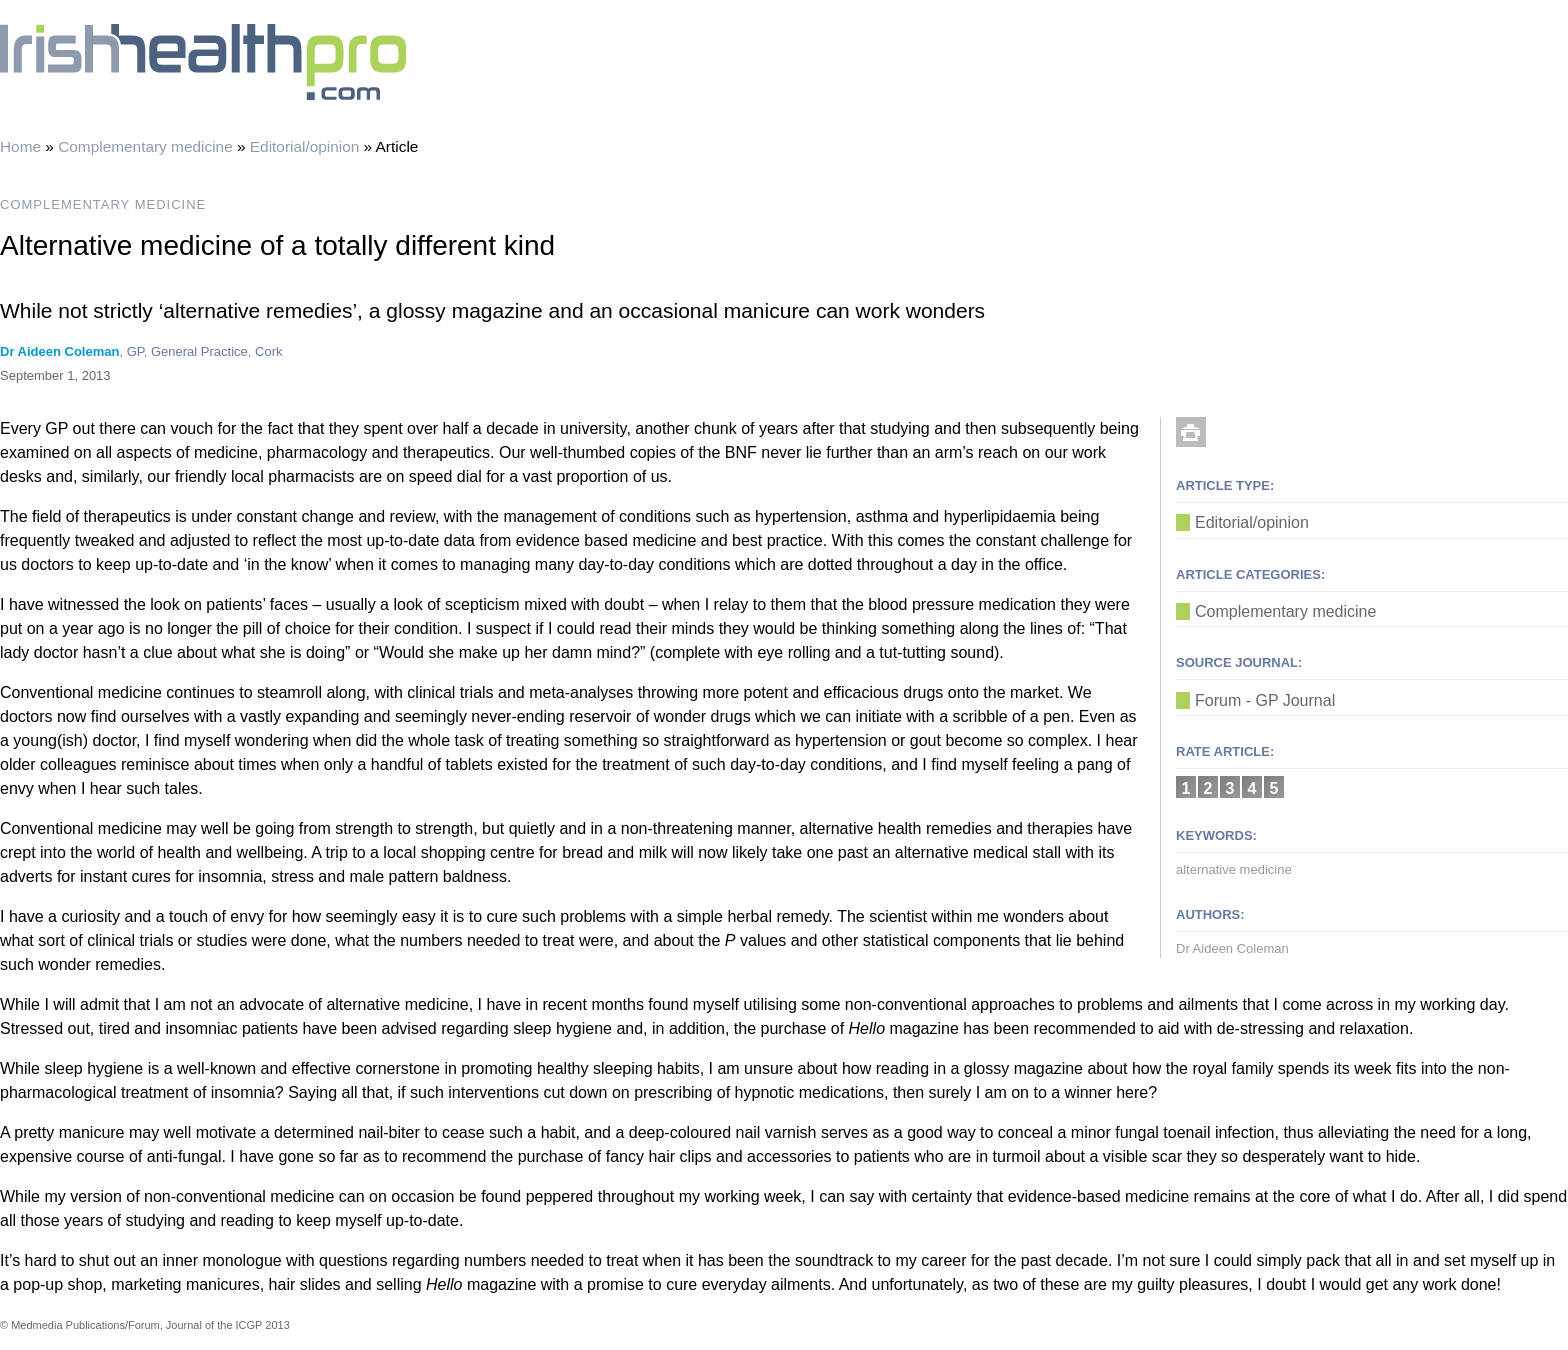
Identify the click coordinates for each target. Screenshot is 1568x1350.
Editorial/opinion (305, 146)
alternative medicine (1234, 869)
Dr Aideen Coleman (59, 351)
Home (20, 146)
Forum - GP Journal (1265, 700)
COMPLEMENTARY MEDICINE (103, 204)
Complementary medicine (145, 146)
